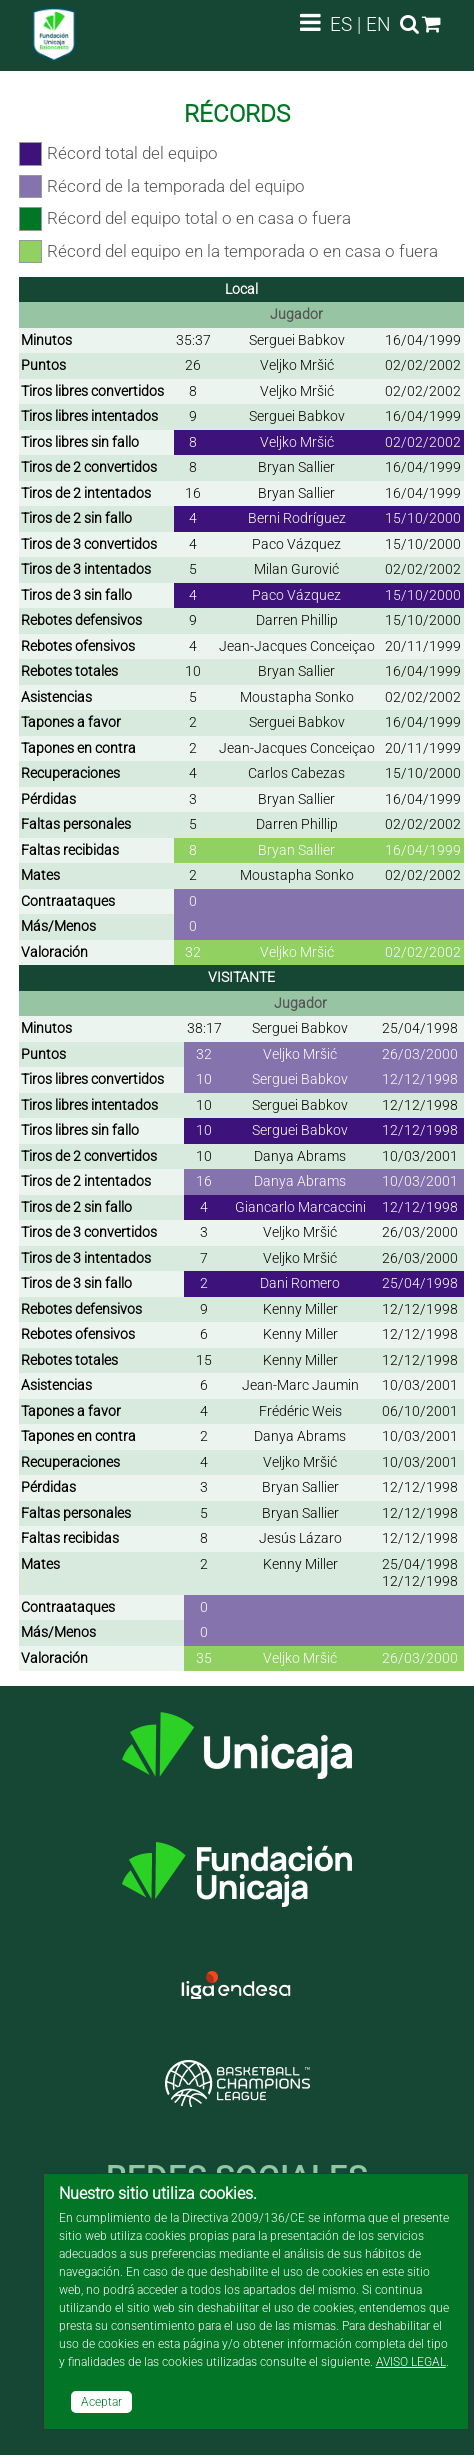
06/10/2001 (420, 1411)
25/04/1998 (420, 1028)
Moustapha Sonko (297, 697)
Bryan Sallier (296, 467)
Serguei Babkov (297, 340)
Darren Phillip (297, 620)
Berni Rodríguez (297, 518)
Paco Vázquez (296, 544)
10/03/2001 (420, 1156)
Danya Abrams (300, 1156)
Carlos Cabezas (296, 773)
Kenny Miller (300, 1309)
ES (341, 24)
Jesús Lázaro (300, 1538)
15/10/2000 (423, 518)
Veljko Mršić (297, 365)
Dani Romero (300, 1283)
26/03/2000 (420, 1054)
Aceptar (101, 2402)
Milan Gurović (296, 569)
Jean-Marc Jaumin (300, 1385)
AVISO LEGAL (411, 2362)
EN (378, 24)
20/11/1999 (423, 646)
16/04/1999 (423, 340)
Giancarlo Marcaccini (300, 1207)
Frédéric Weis (300, 1411)
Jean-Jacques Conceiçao (297, 646)
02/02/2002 (423, 365)
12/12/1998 (420, 1079)
